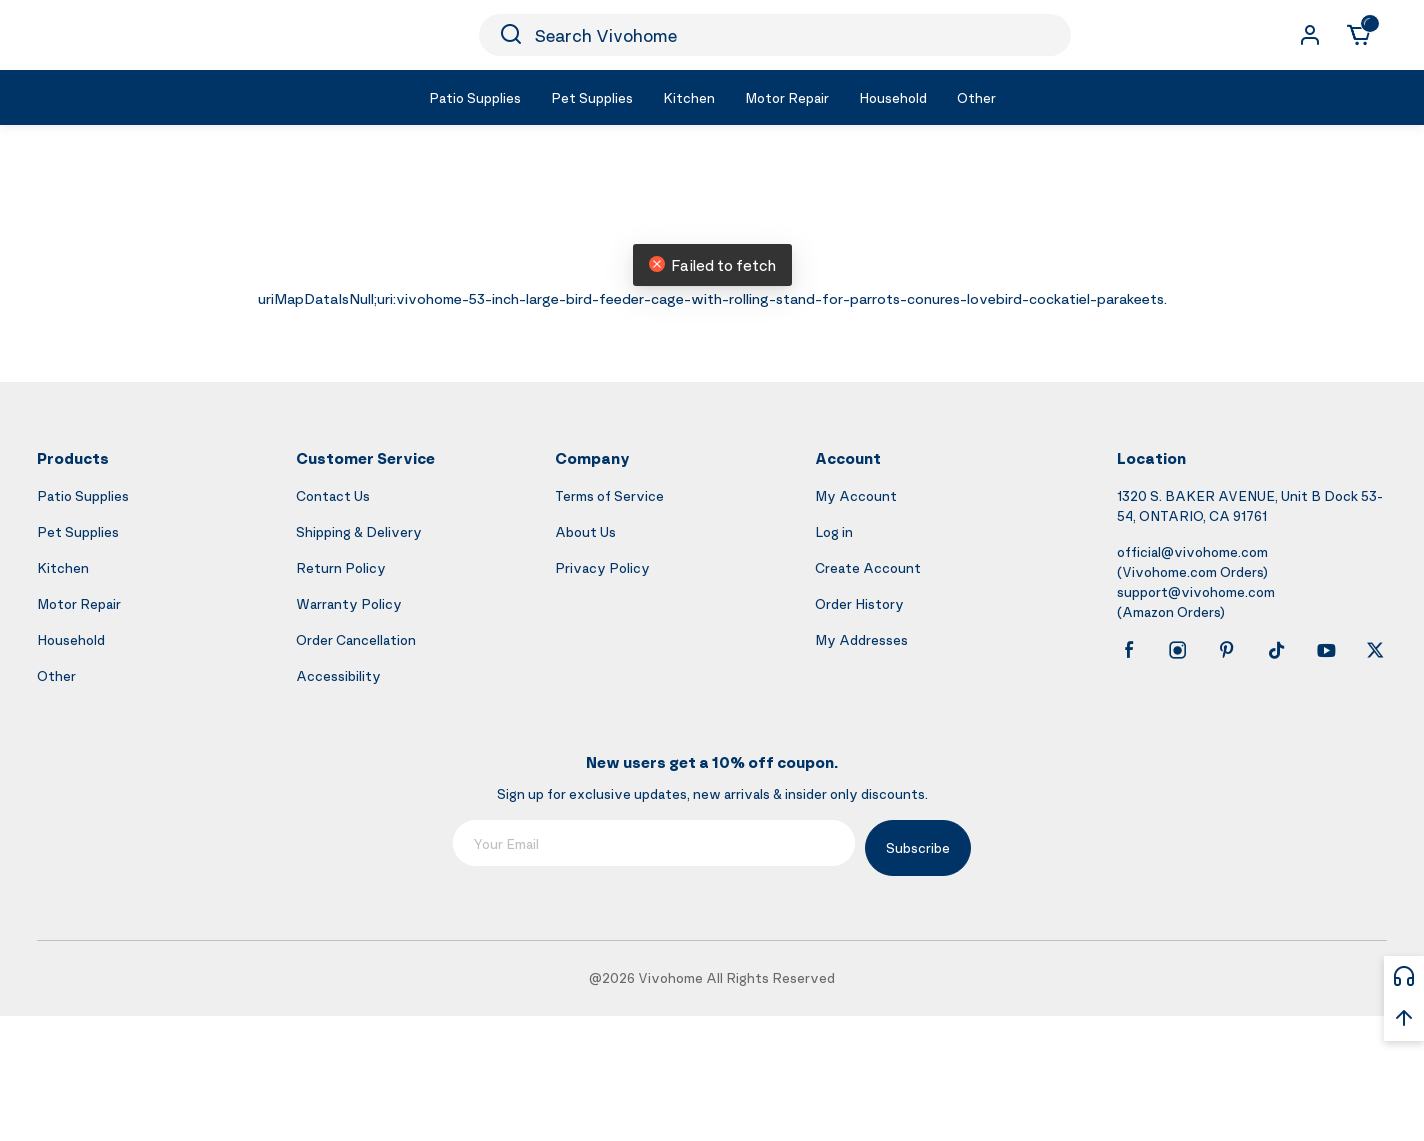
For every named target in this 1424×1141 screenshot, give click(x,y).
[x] (1375, 650)
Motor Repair (79, 603)
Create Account (868, 567)
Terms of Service (609, 495)
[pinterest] (1227, 650)
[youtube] (1326, 650)
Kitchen (63, 567)
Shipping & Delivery (359, 531)
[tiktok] (1277, 650)
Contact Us (333, 495)
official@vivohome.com (1192, 551)
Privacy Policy (602, 567)
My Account (856, 495)
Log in (834, 531)
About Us (585, 531)
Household (71, 639)
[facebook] (1129, 650)
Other (56, 675)
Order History (859, 603)
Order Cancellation (356, 639)
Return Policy (341, 567)
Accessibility (338, 675)
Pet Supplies (78, 531)
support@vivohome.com (1196, 591)
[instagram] (1178, 650)
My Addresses (861, 639)
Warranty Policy (349, 603)
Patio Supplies (83, 495)
